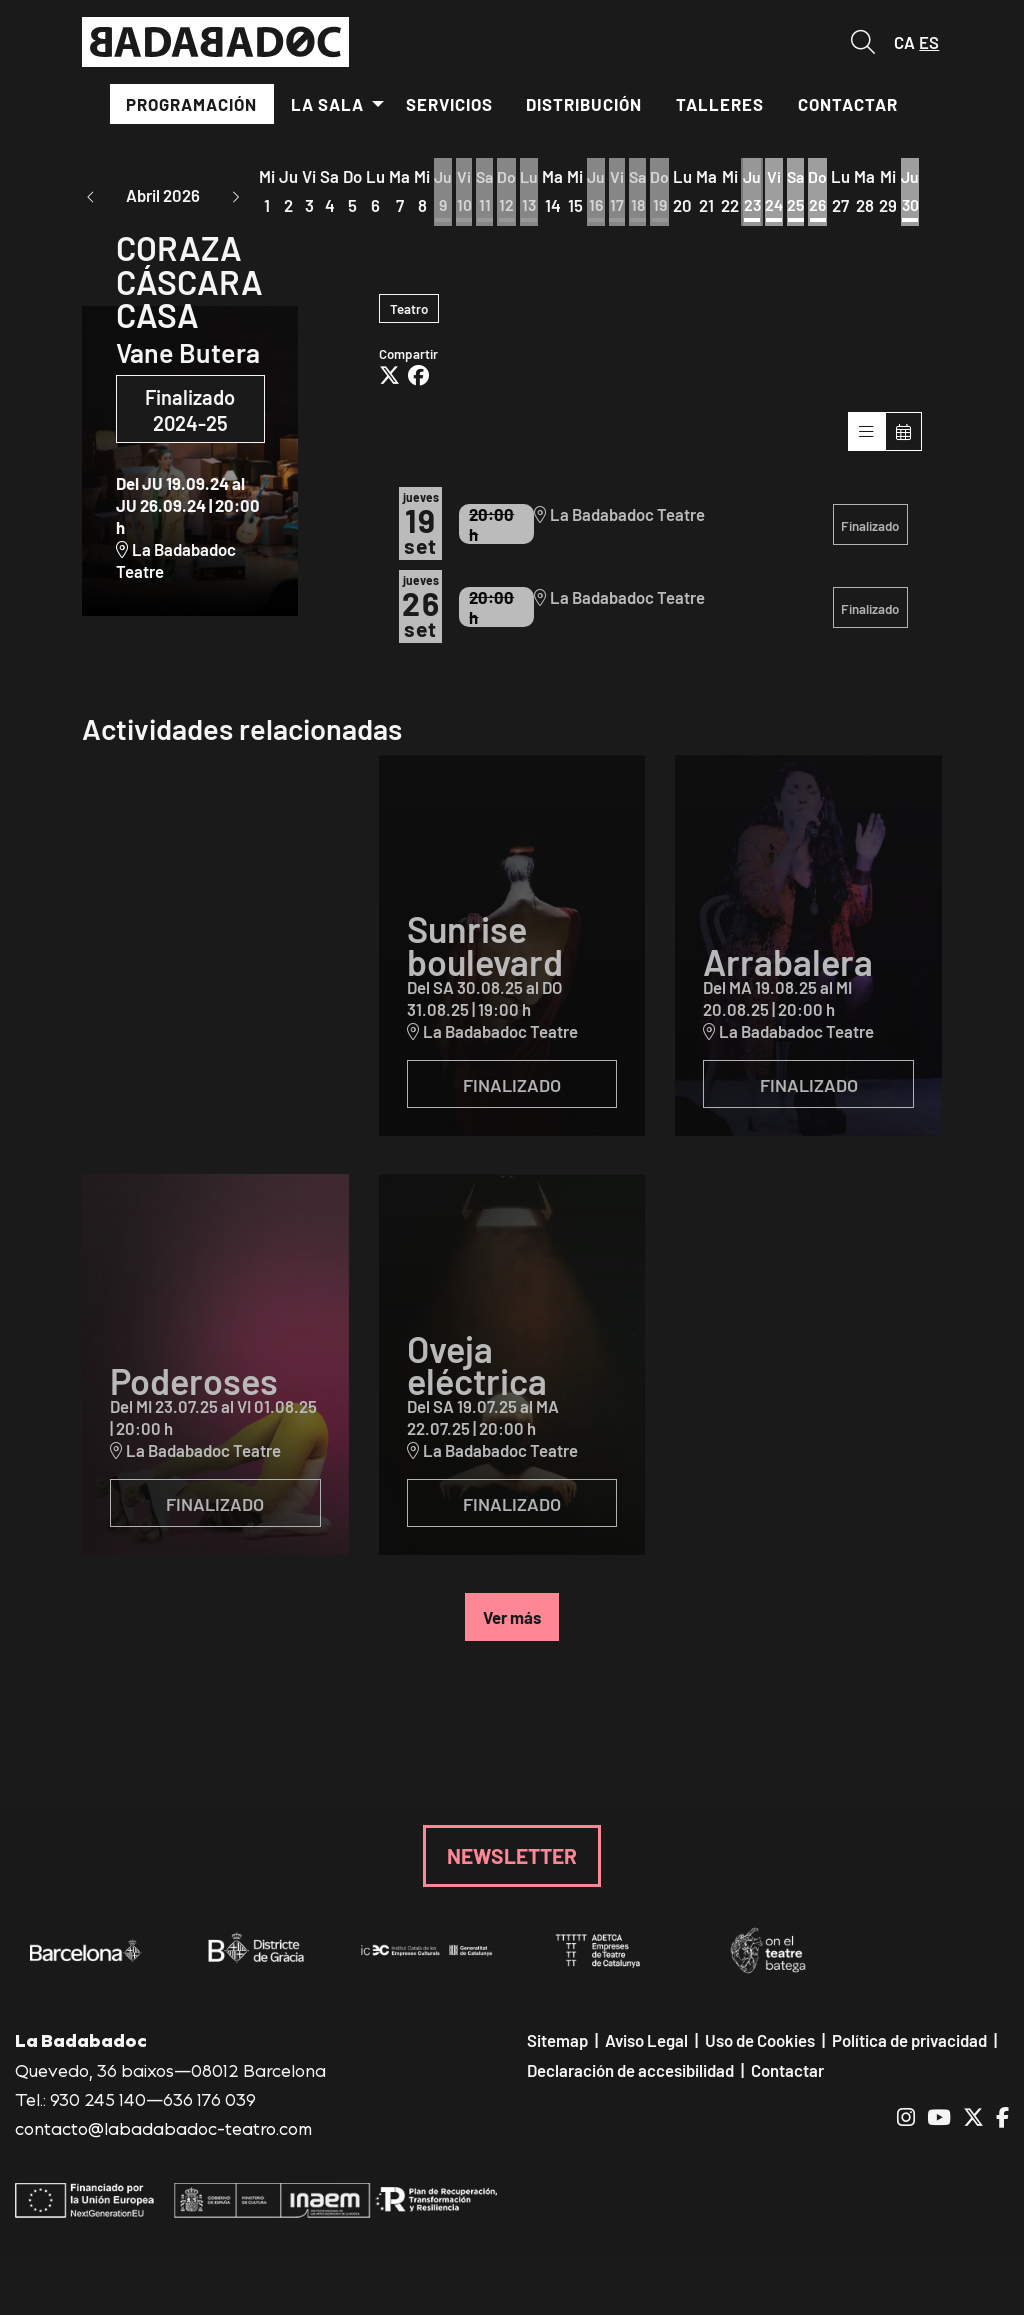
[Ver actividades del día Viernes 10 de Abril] (465, 193)
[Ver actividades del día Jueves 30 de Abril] (921, 193)
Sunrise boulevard (485, 953)
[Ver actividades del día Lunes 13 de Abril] (532, 193)
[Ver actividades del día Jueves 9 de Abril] (443, 193)
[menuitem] (192, 104)
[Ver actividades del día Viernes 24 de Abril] (782, 193)
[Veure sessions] (866, 440)
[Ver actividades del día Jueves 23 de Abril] (759, 193)
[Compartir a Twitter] (389, 384)
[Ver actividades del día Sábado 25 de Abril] (805, 193)
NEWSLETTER (512, 1864)
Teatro (409, 316)
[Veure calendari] (903, 440)
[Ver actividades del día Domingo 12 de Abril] (509, 193)
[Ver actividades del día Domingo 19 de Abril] (666, 193)
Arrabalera (788, 969)
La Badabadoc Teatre (176, 568)
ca (904, 42)
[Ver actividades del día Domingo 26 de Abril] (828, 193)
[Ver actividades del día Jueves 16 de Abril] (600, 193)
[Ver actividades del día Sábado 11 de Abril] (486, 193)
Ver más (512, 1625)
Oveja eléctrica (477, 1372)
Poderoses (194, 1388)
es (929, 42)
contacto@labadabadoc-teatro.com (163, 2137)
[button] (91, 195)
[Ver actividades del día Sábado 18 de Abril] (643, 193)
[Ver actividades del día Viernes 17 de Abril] (622, 193)
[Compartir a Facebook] (418, 384)
